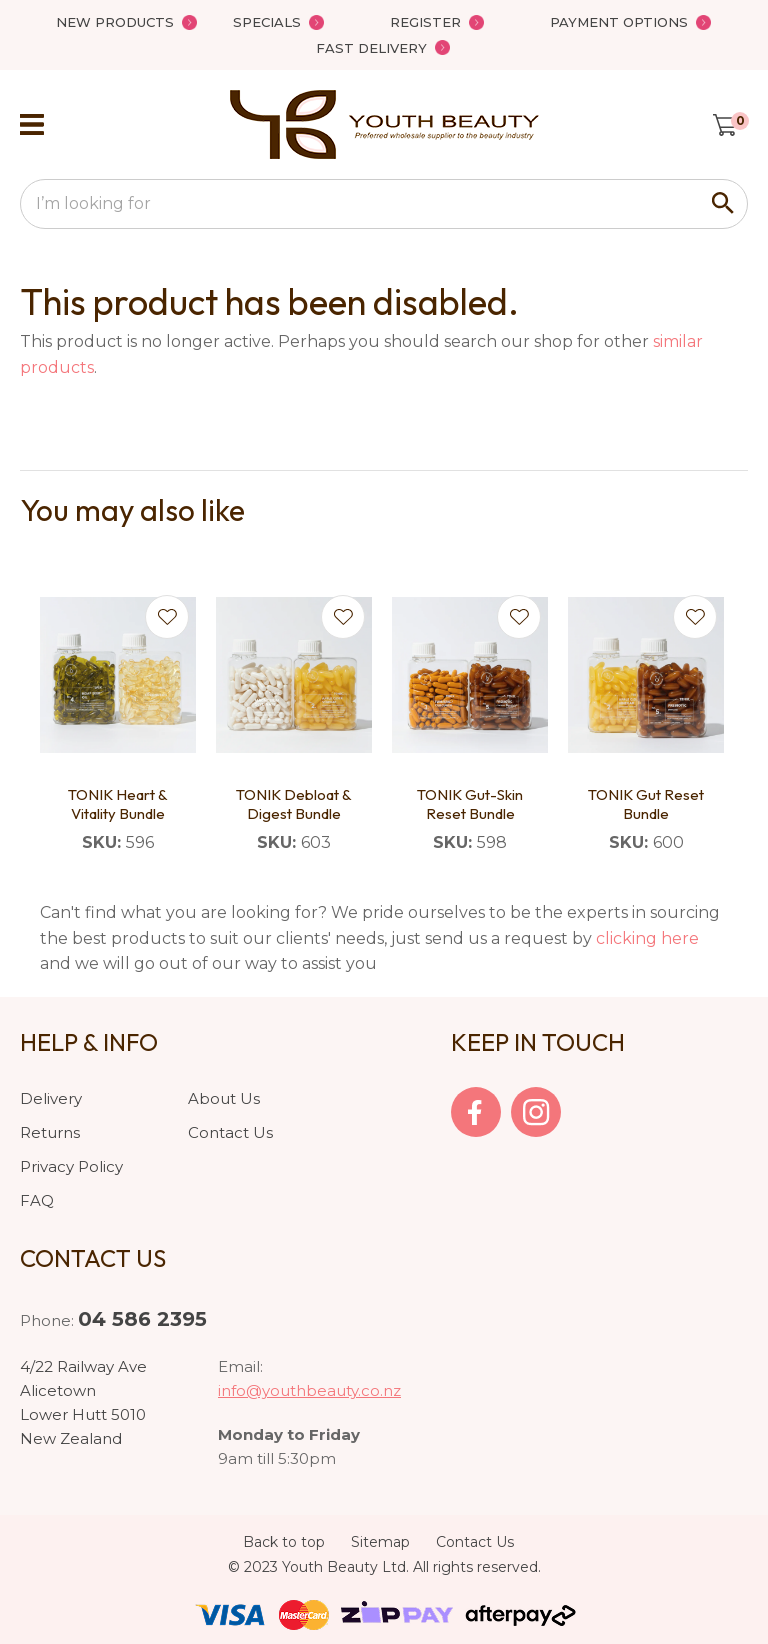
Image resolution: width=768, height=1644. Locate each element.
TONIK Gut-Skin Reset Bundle (470, 804)
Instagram (536, 1112)
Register (425, 22)
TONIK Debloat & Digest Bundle (294, 804)
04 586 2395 (142, 1319)
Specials (267, 22)
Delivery (51, 1098)
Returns (50, 1132)
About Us (224, 1098)
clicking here (647, 938)
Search (724, 204)
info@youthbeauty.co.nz (309, 1390)
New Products (115, 22)
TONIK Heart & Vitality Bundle (118, 804)
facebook (476, 1112)
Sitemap (380, 1542)
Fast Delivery (371, 48)
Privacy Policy (71, 1166)
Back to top (284, 1542)
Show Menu (32, 124)
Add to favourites (167, 617)
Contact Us (230, 1132)
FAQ (37, 1200)
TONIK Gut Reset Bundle (646, 804)
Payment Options (619, 22)
